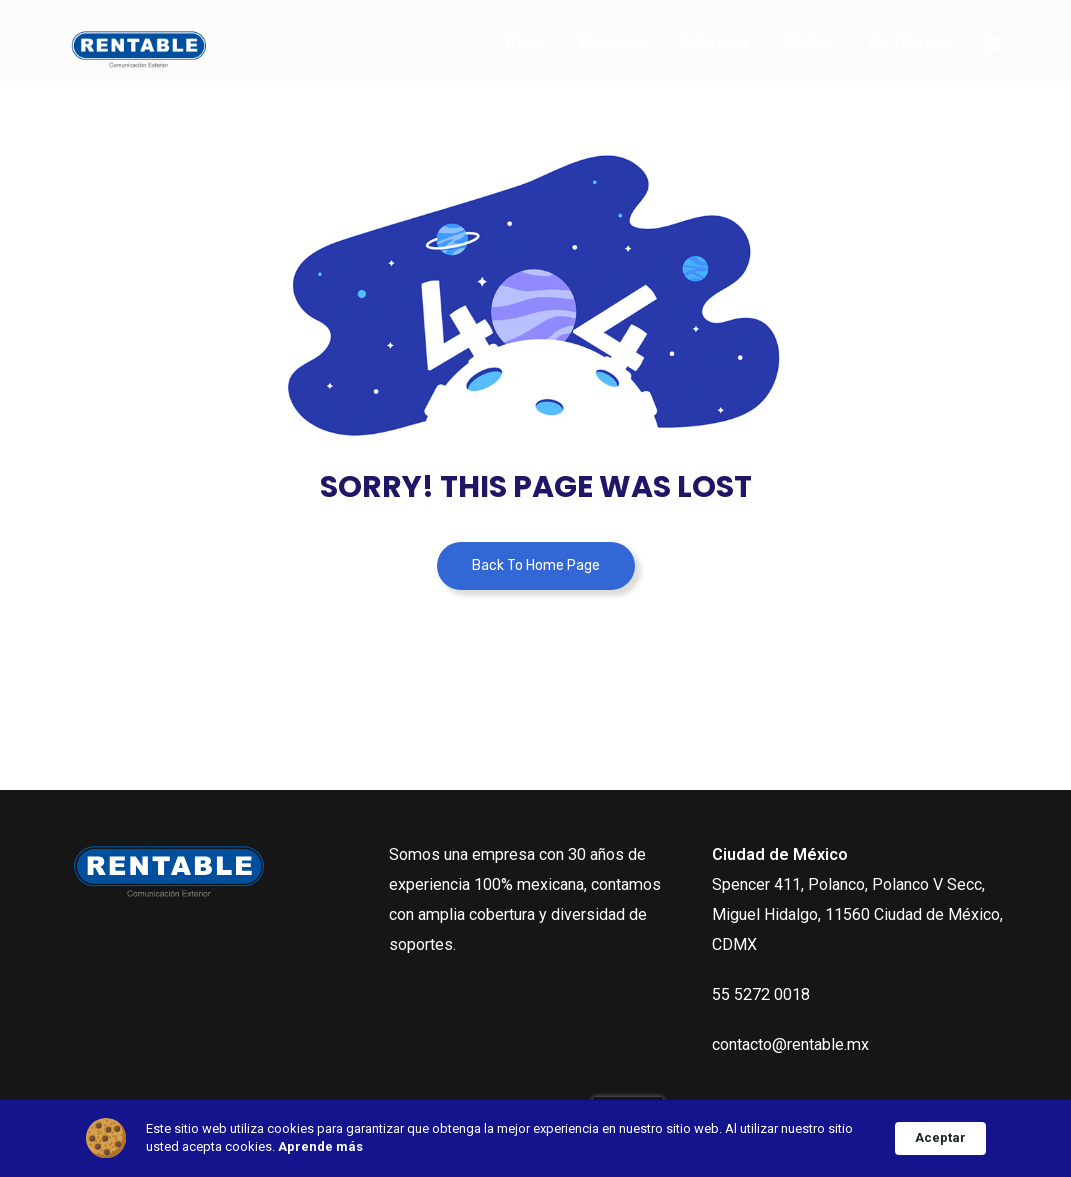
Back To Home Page (536, 565)
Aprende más (320, 1146)
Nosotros (611, 43)
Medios (807, 43)
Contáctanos (912, 43)
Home (525, 43)
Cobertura (712, 43)
